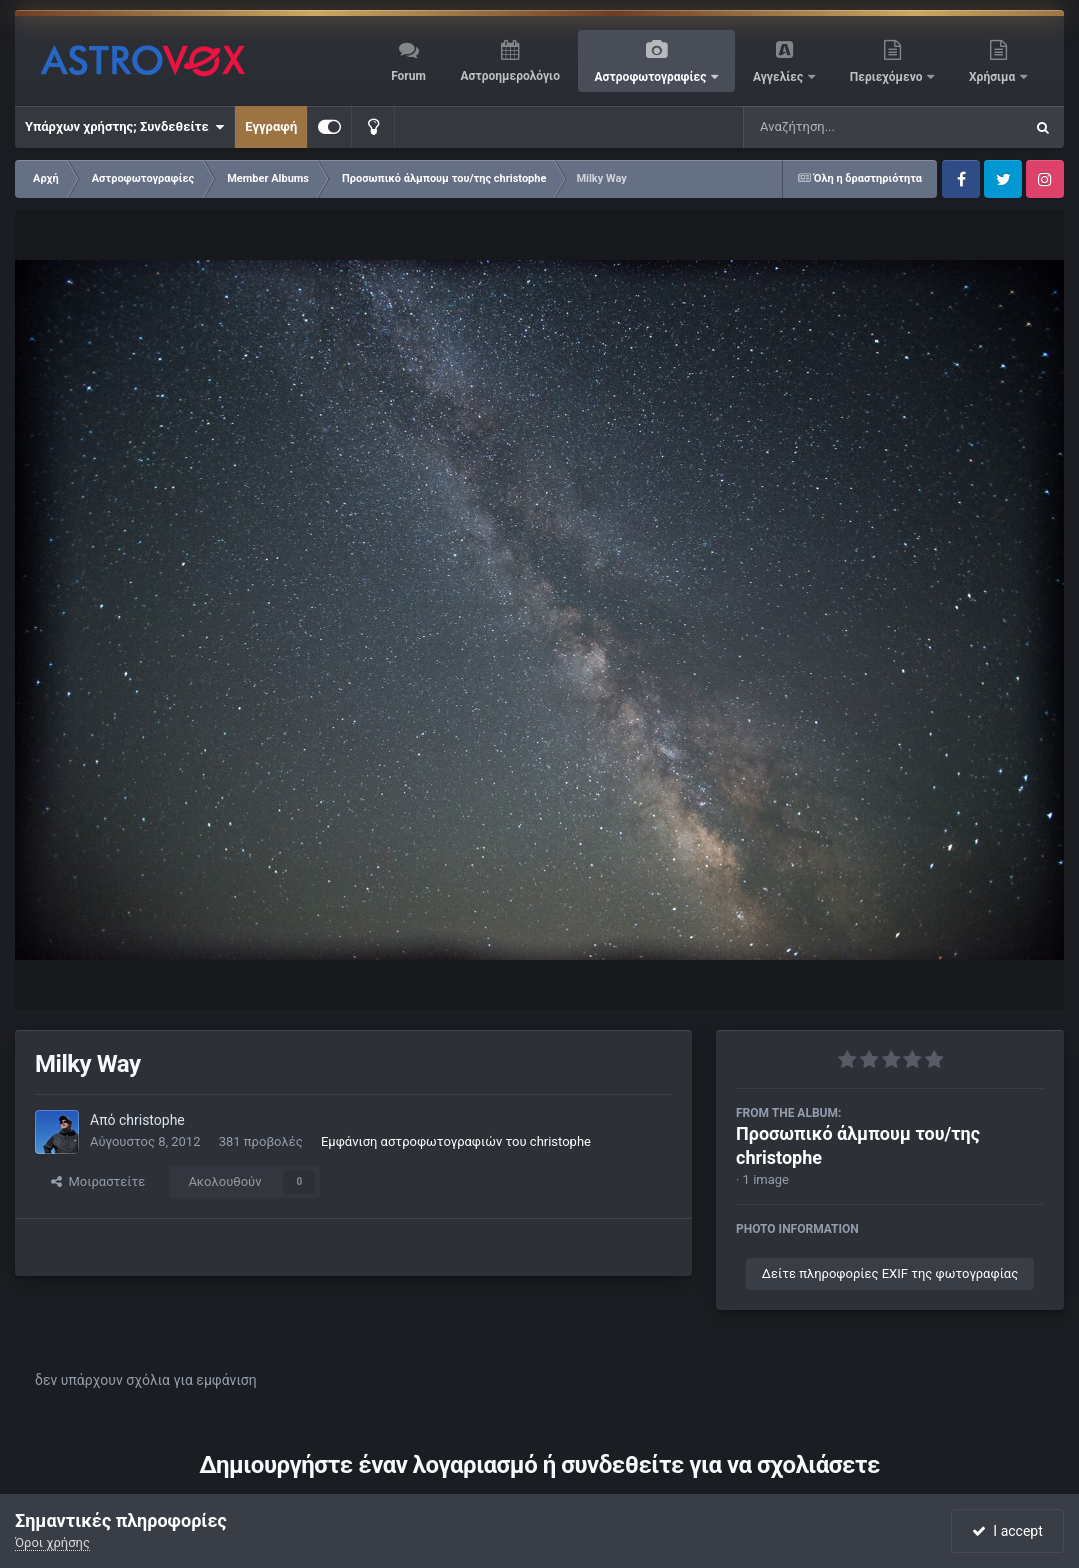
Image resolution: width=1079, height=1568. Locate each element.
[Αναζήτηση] (843, 127)
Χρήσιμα (993, 77)
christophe (152, 1120)
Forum (408, 76)
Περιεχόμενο (888, 77)
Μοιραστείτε (98, 1181)
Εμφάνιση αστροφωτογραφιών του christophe (456, 1141)
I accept (1007, 1531)
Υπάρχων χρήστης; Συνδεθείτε (124, 127)
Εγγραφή (271, 126)
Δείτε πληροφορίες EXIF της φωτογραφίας (890, 1273)
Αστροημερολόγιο (509, 76)
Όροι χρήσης (52, 1542)
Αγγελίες (779, 77)
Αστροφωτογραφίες (652, 77)
